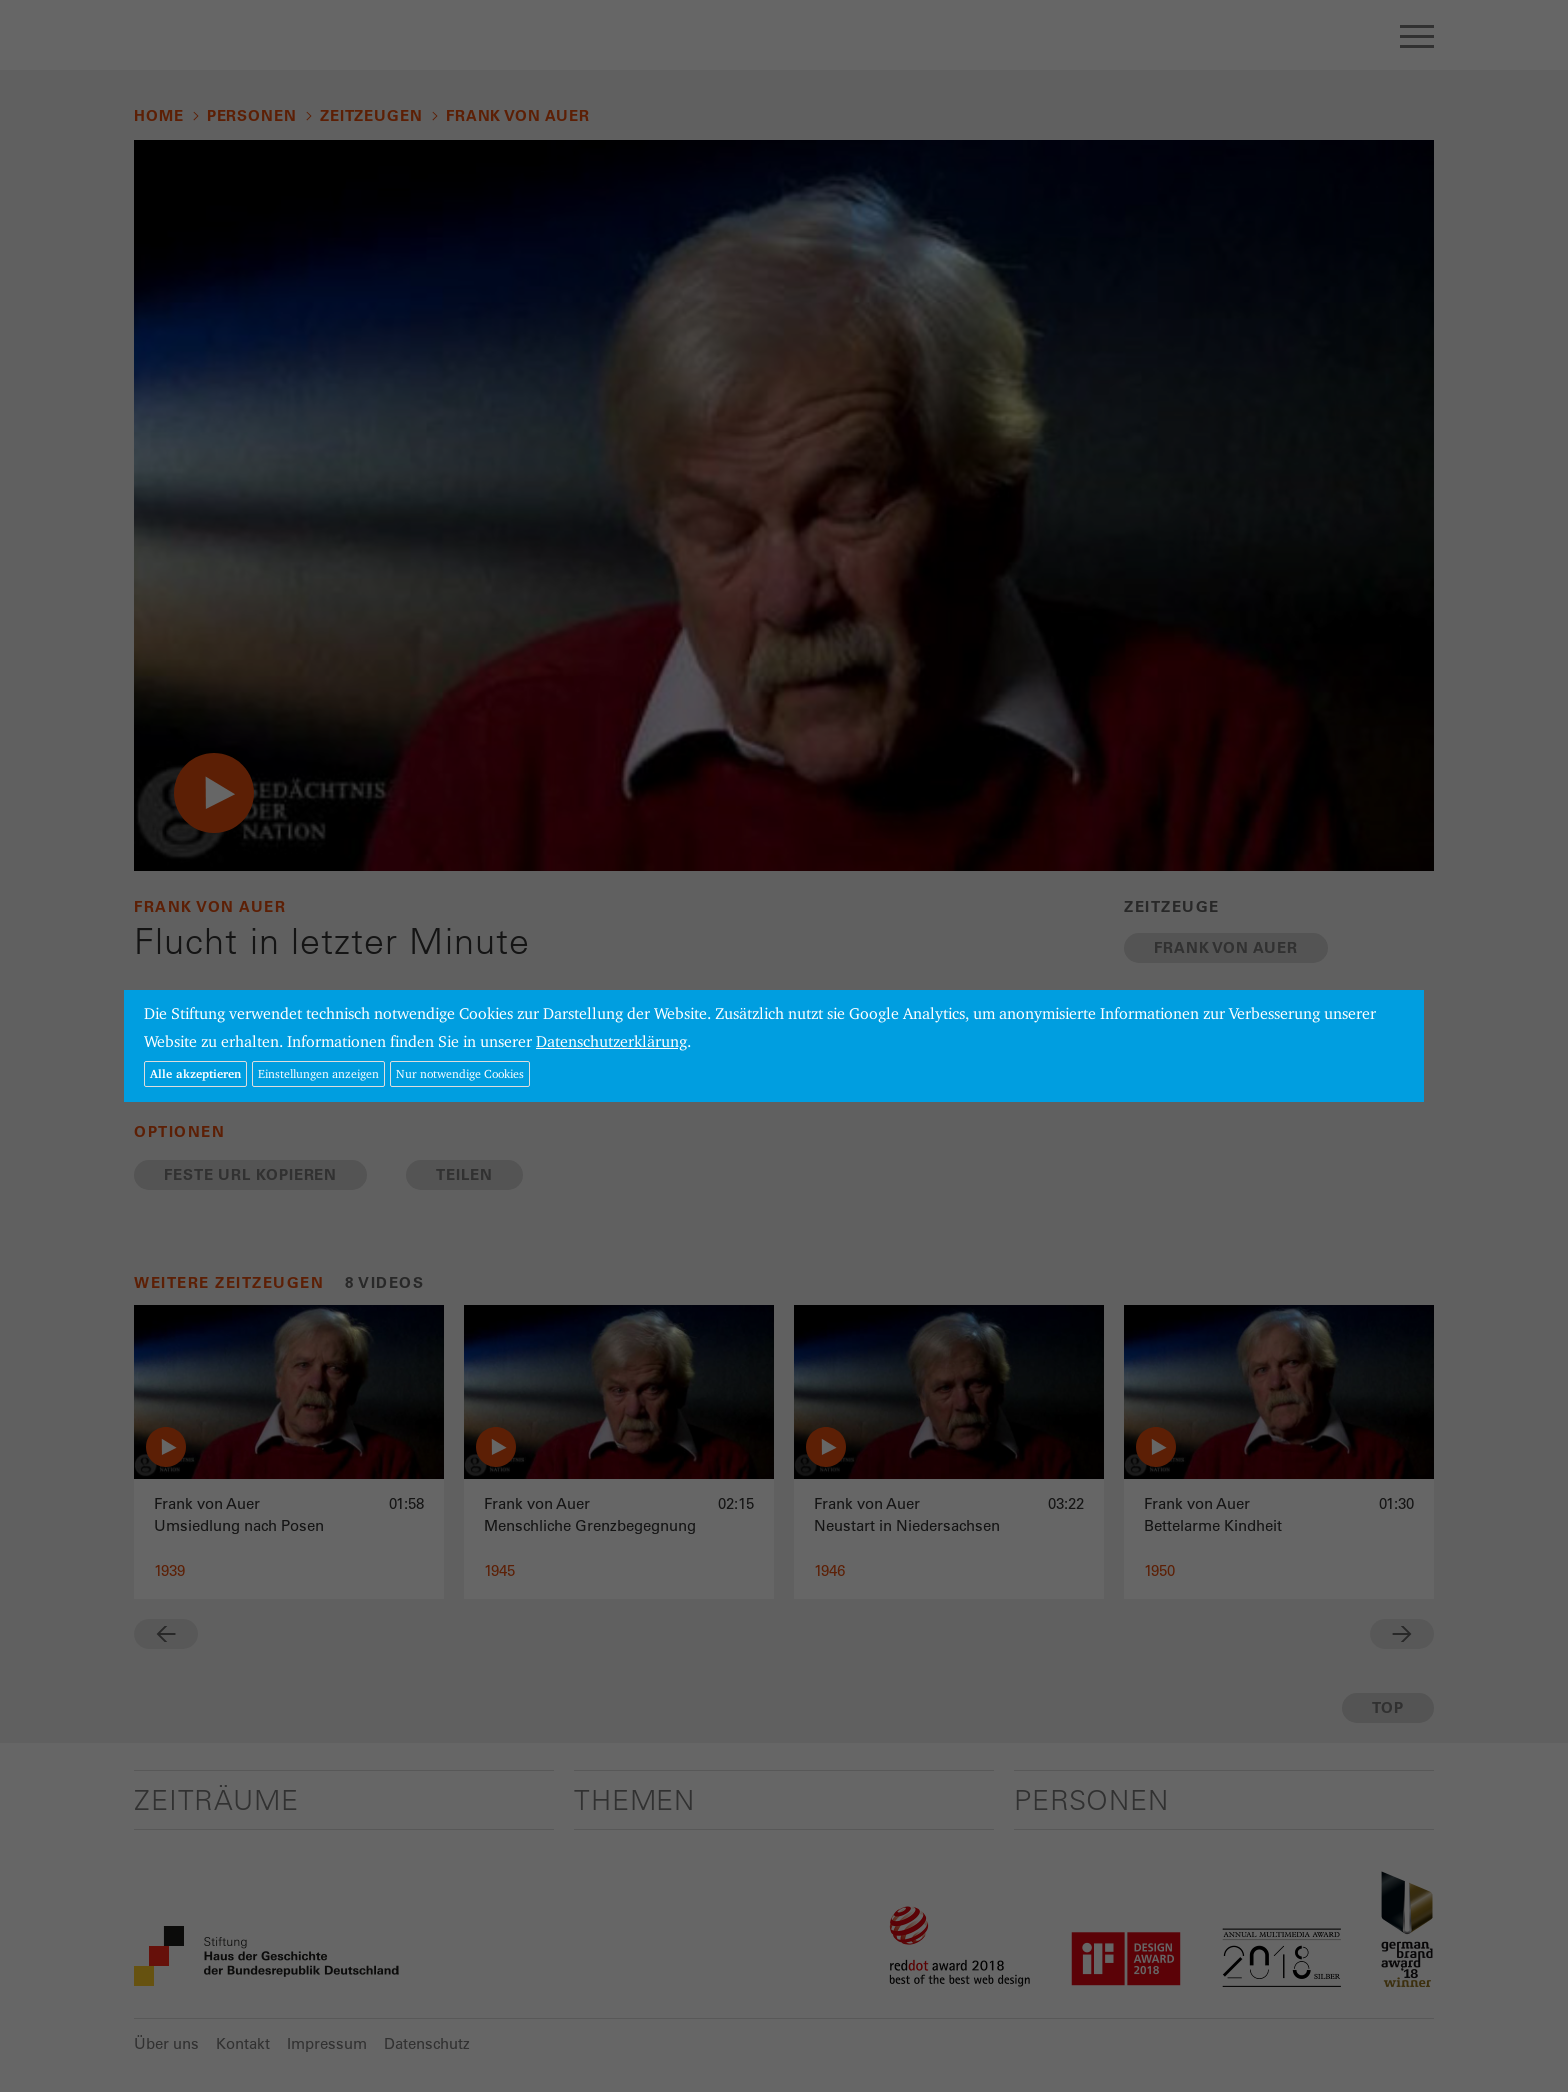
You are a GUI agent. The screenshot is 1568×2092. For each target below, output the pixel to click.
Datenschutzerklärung (611, 1041)
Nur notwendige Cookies (460, 1073)
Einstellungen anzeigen (318, 1073)
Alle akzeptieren (195, 1073)
